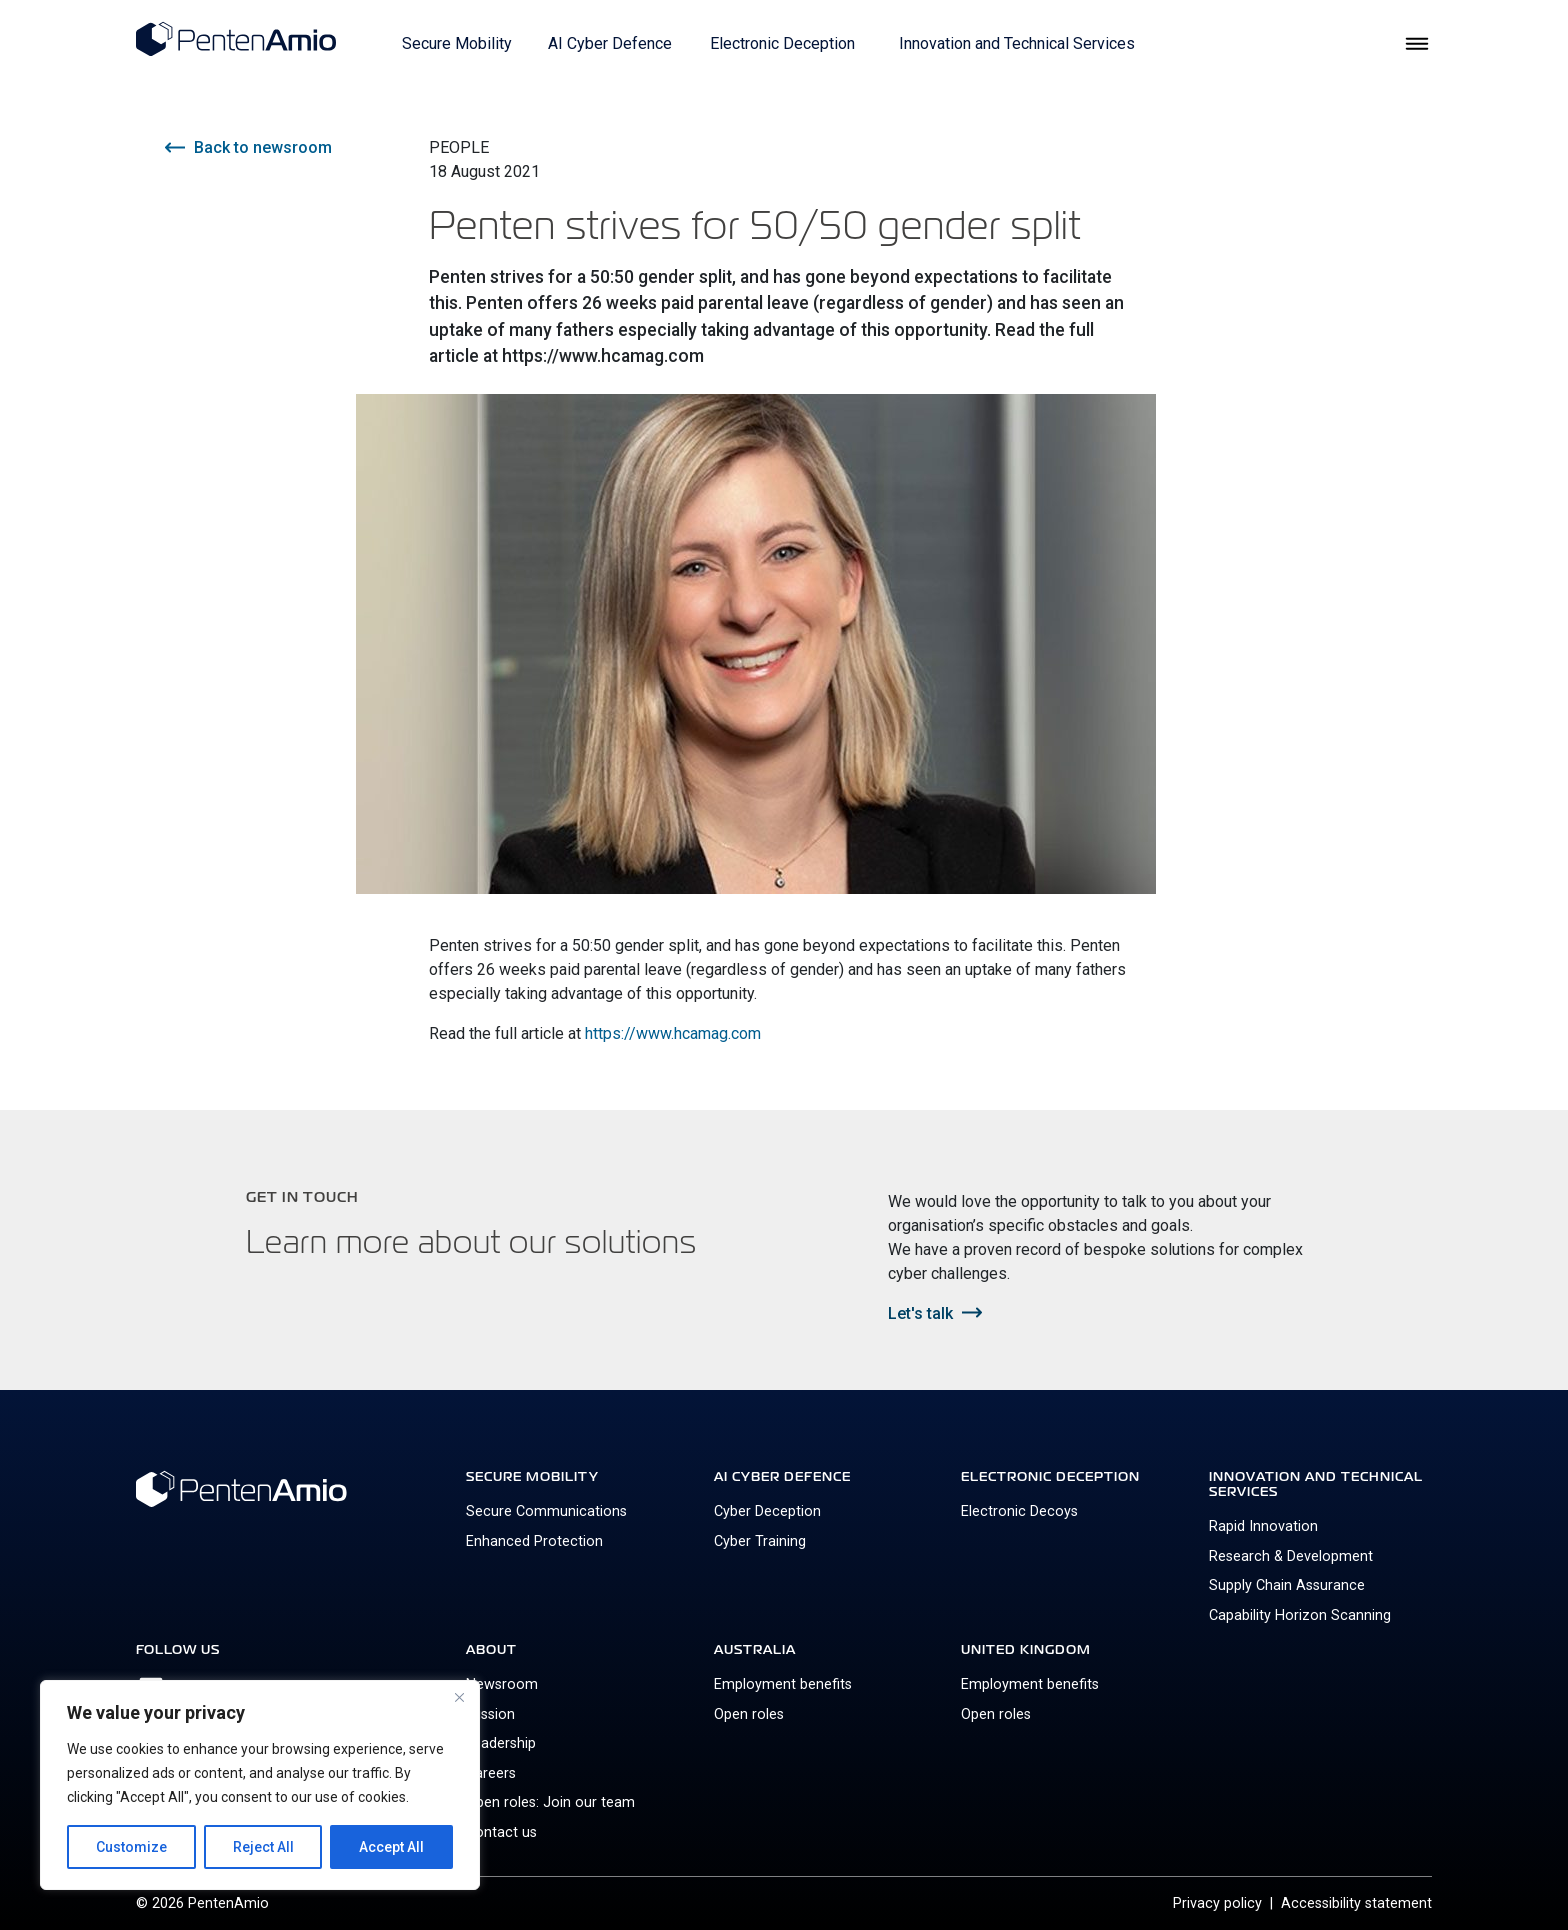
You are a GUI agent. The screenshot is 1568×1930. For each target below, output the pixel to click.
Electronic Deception (782, 43)
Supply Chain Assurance (1287, 1585)
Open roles (749, 1714)
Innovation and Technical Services (1017, 43)
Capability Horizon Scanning (1300, 1615)
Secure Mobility (457, 43)
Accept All (391, 1847)
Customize (131, 1847)
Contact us (501, 1832)
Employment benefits (783, 1684)
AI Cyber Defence (610, 43)
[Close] (459, 1697)
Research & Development (1291, 1556)
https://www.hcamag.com (673, 1033)
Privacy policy (1217, 1903)
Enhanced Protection (534, 1541)
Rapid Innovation (1263, 1526)
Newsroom (502, 1684)
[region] (260, 1785)
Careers (491, 1773)
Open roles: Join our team (550, 1802)
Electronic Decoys (1019, 1511)
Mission (490, 1714)
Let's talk (920, 1313)
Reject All (263, 1847)
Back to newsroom (263, 147)
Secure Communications (546, 1511)
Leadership (501, 1743)
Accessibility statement (1356, 1903)
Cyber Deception (767, 1511)
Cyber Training (760, 1541)
